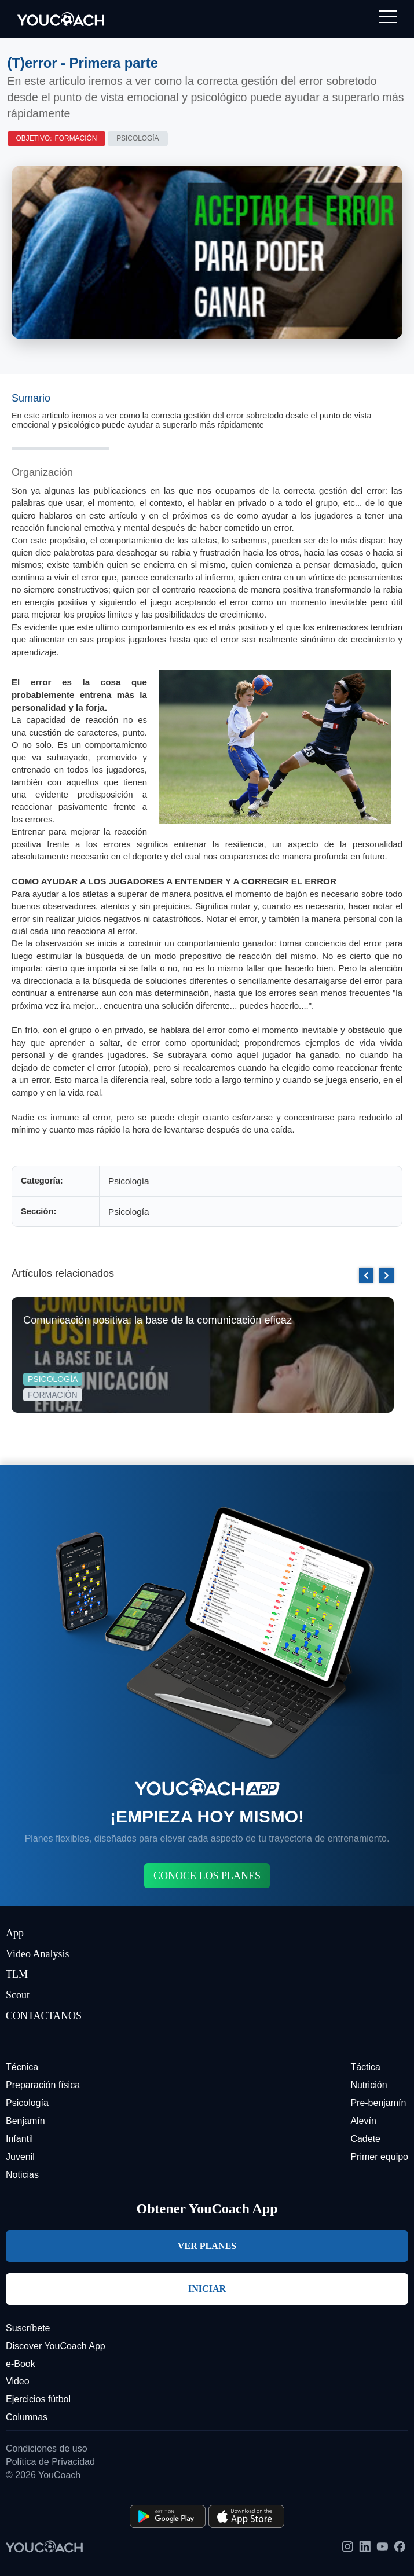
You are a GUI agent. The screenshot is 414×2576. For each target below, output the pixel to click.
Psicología (137, 138)
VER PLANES (207, 2246)
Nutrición (368, 2085)
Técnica (22, 2067)
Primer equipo (379, 2157)
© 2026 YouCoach (43, 2475)
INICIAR (207, 2289)
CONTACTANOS (44, 2016)
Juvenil (20, 2157)
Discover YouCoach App (55, 2346)
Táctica (365, 2067)
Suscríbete (28, 2328)
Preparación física (43, 2085)
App (15, 1933)
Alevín (363, 2121)
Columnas (26, 2417)
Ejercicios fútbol (38, 2399)
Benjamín (25, 2121)
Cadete (365, 2139)
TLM (17, 1974)
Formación (76, 138)
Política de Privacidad (50, 2462)
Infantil (19, 2139)
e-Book (20, 2364)
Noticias (22, 2175)
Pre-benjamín (378, 2103)
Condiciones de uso (46, 2448)
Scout (18, 1995)
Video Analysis (37, 1954)
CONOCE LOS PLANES (207, 1876)
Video (18, 2381)
